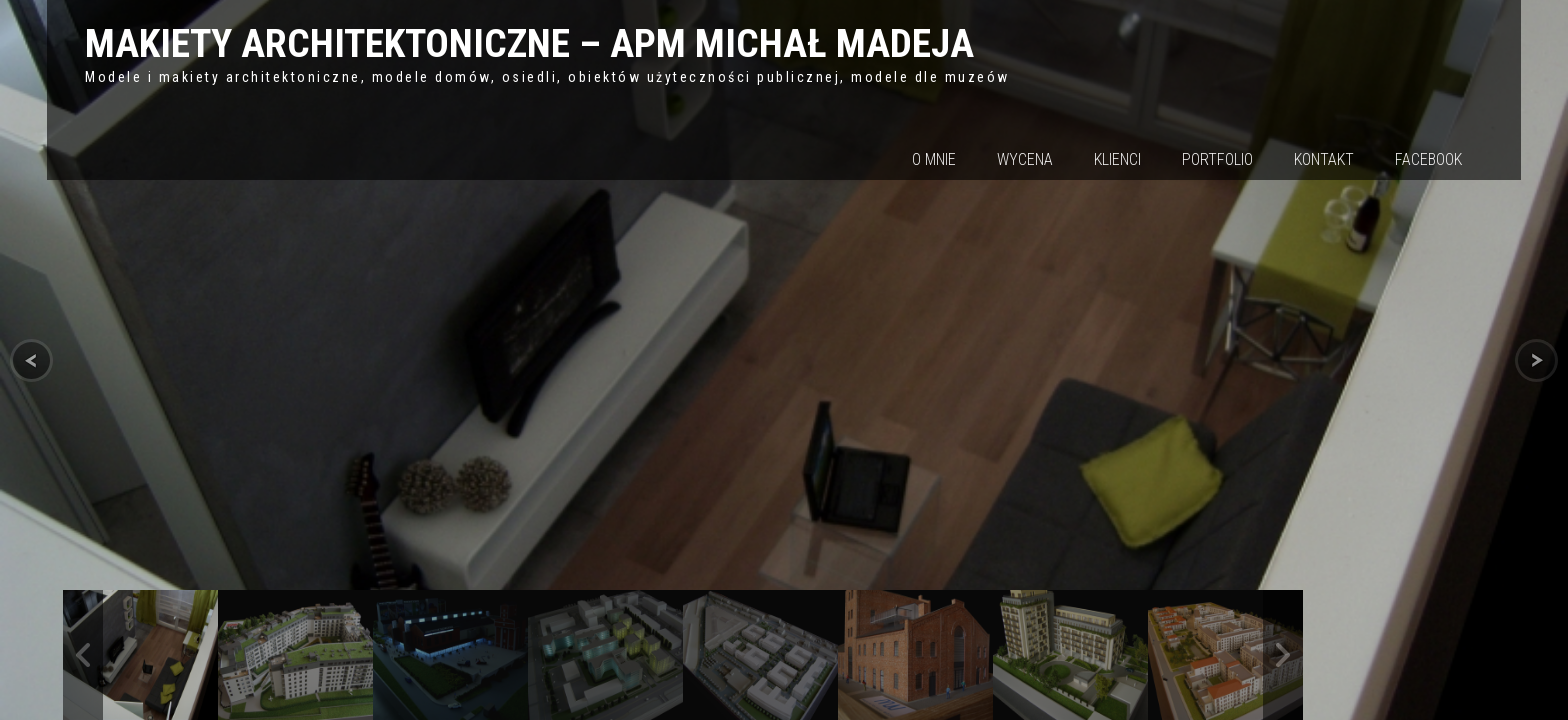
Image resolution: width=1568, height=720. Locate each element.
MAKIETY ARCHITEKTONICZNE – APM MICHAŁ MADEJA (529, 43)
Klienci (1117, 159)
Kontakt (1324, 159)
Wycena (1025, 159)
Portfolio (1217, 159)
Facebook (1428, 159)
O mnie (934, 159)
